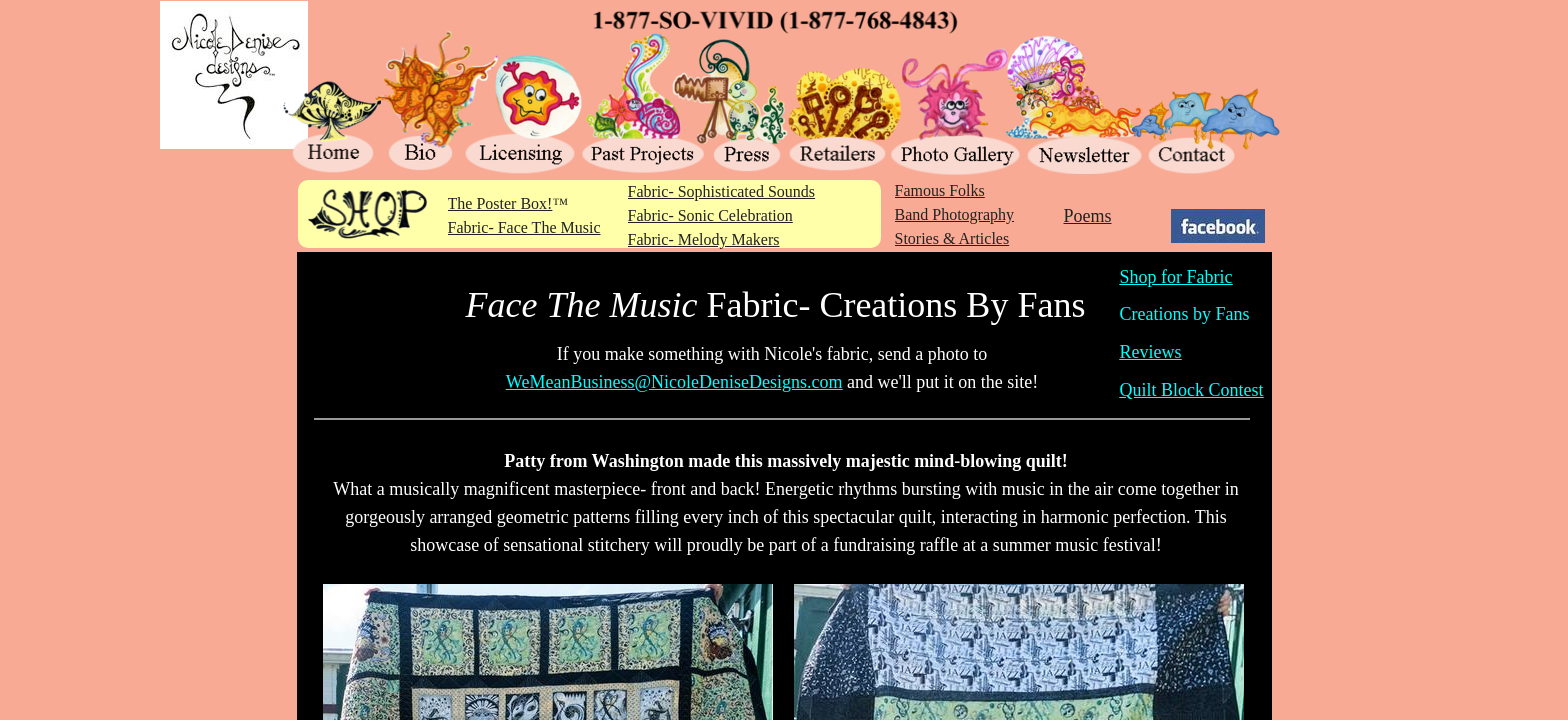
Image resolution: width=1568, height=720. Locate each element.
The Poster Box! (500, 203)
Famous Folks (940, 190)
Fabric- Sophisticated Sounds (722, 191)
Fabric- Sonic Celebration (710, 215)
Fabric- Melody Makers (704, 239)
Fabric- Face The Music (524, 227)
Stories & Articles (952, 238)
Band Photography (955, 214)
